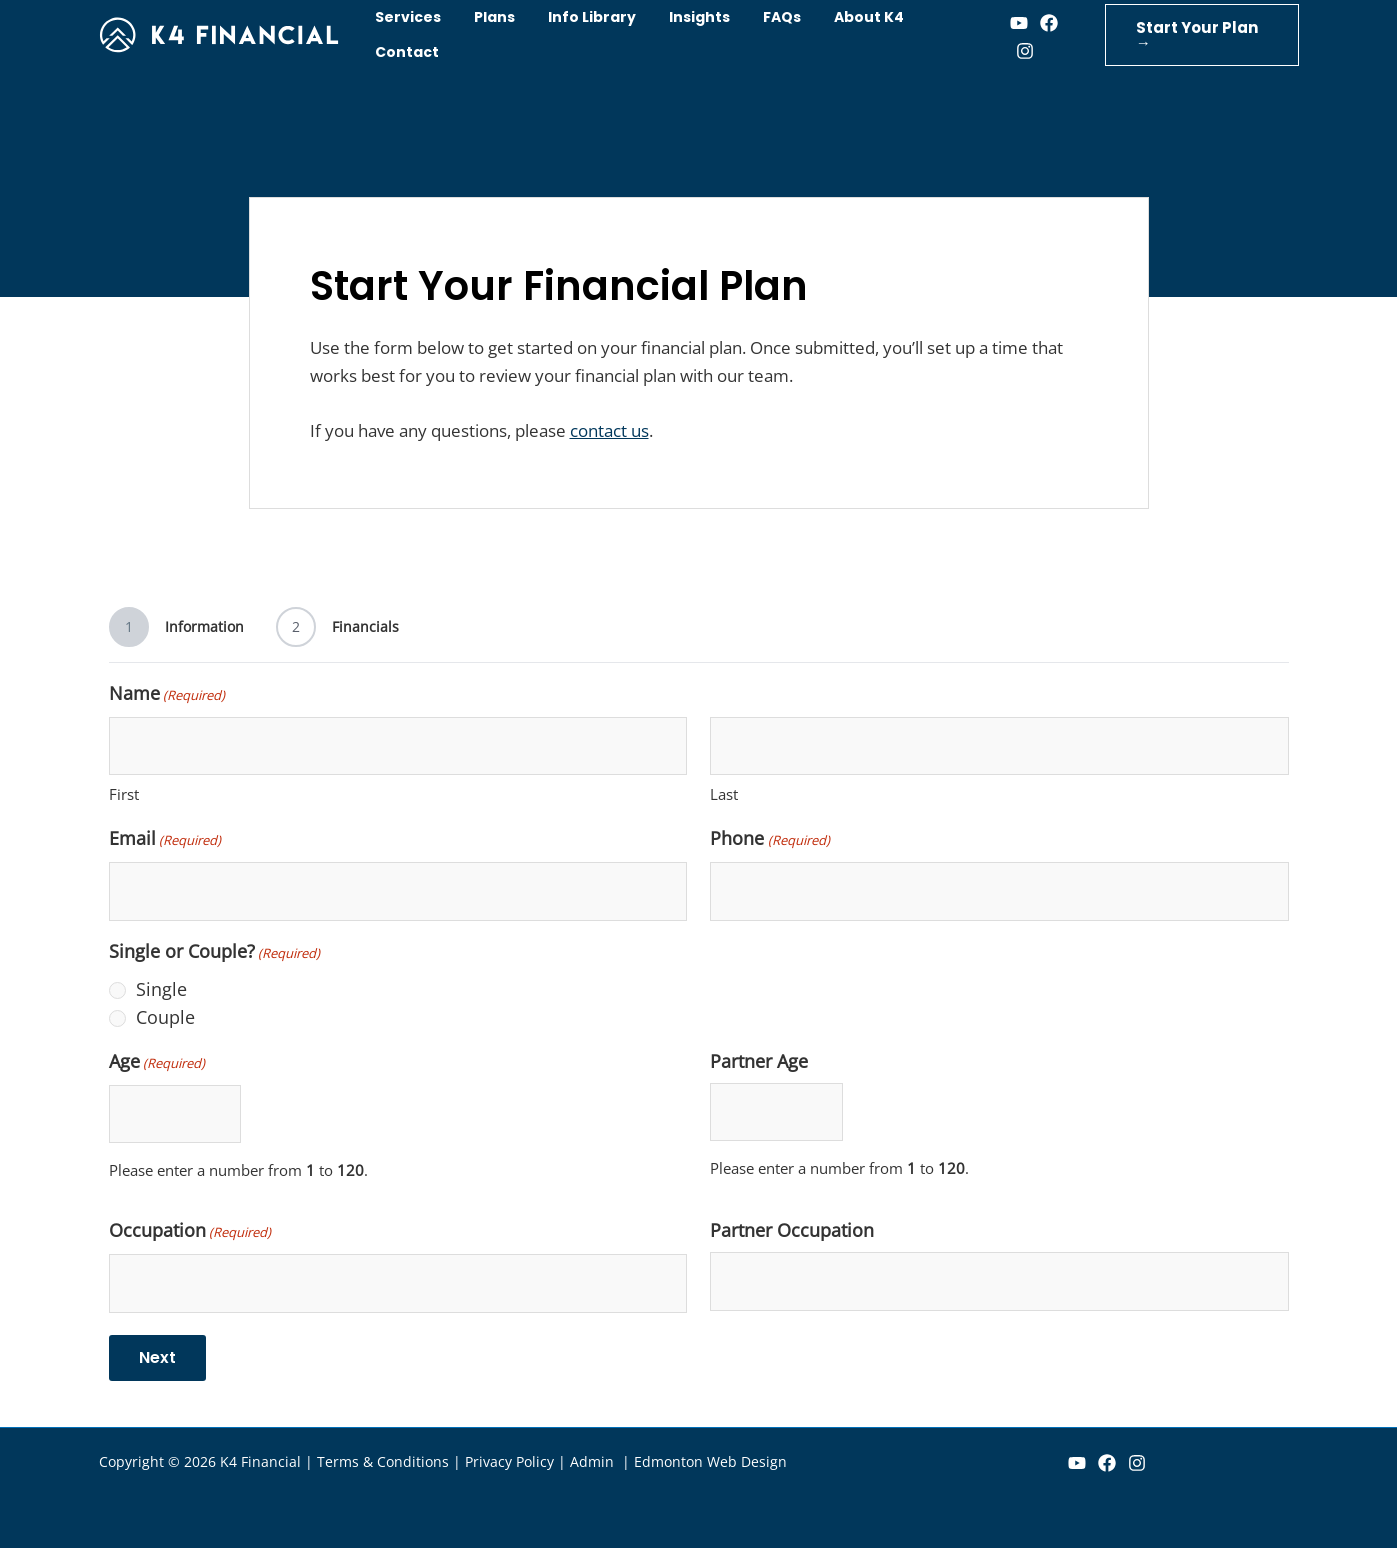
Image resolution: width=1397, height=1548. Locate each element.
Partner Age (759, 1061)
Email (165, 840)
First (124, 794)
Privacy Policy (509, 1461)
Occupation (190, 1232)
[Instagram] (1015, 51)
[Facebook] (1039, 23)
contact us (609, 430)
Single (161, 989)
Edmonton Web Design (710, 1461)
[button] (1197, 35)
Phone (769, 840)
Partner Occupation (792, 1230)
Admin (594, 1461)
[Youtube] (1009, 23)
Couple (165, 1017)
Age (157, 1063)
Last (724, 794)
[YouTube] (1077, 1463)
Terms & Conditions (383, 1461)
